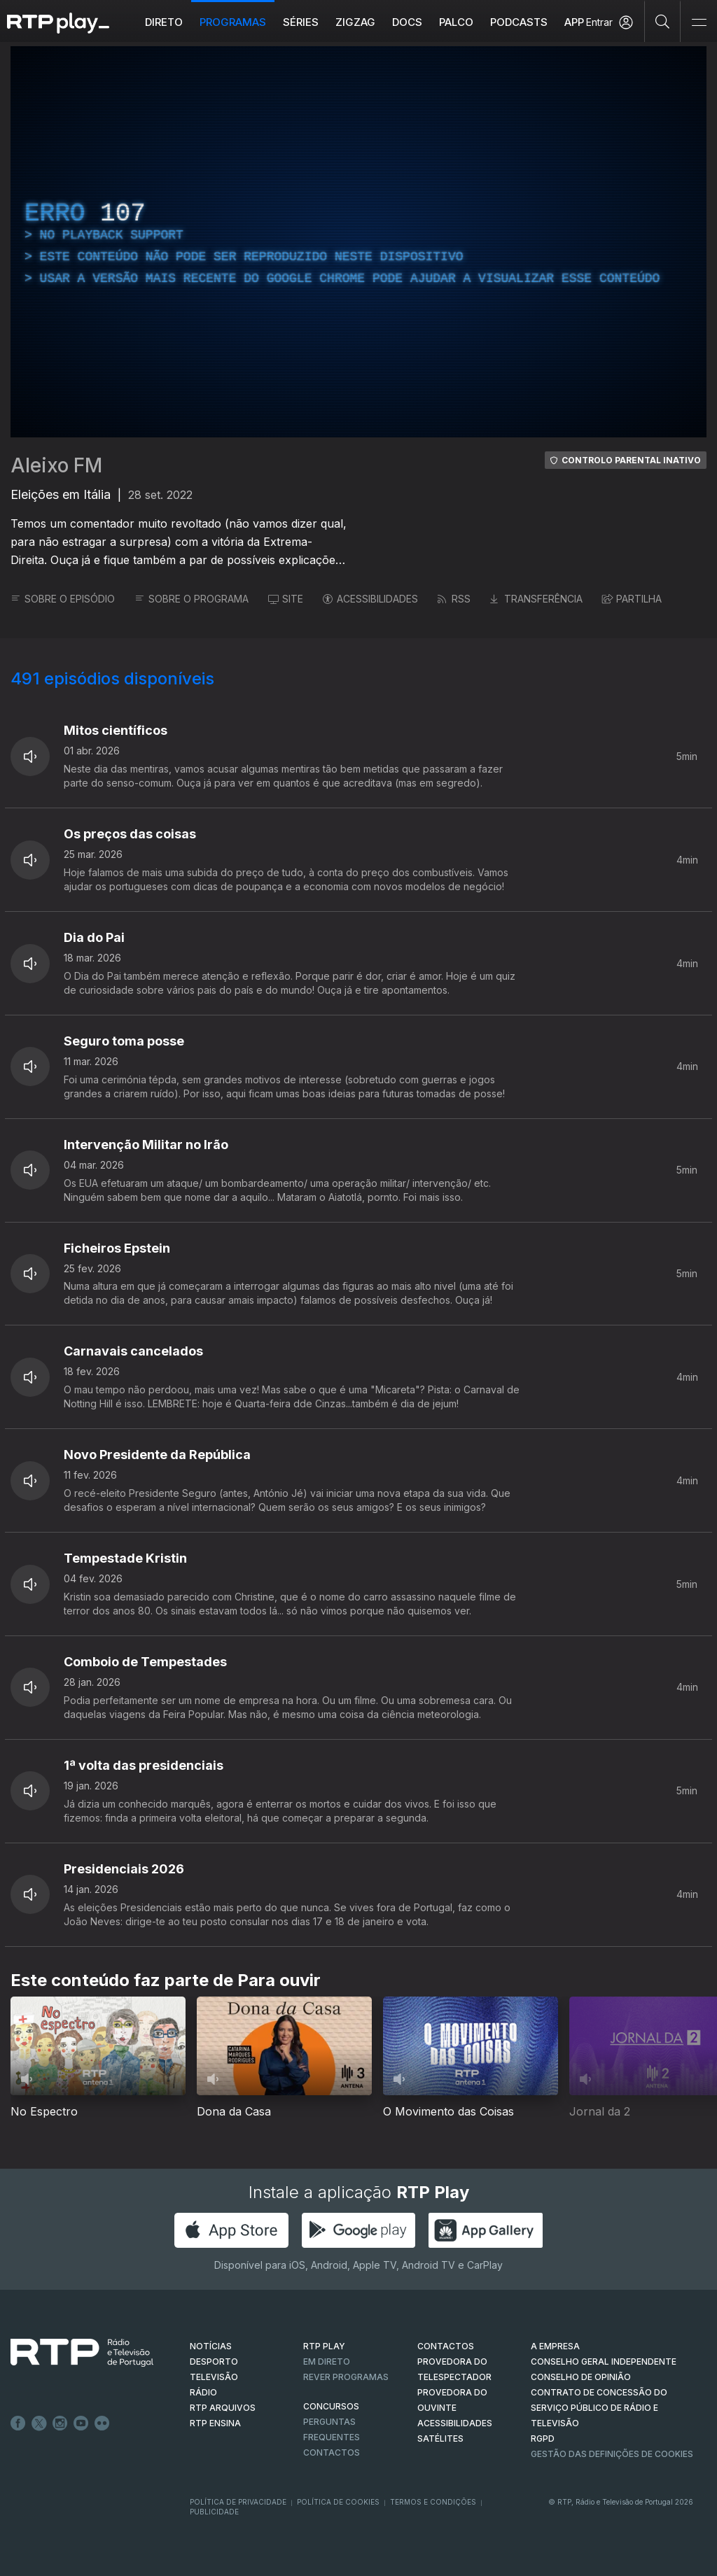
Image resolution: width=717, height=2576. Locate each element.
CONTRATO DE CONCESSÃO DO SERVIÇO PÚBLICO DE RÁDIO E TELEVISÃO (599, 2407)
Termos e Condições (433, 2502)
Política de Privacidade (238, 2502)
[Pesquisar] (663, 21)
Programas (233, 22)
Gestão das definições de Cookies (612, 2454)
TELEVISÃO (214, 2377)
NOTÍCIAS (211, 2346)
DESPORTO (214, 2361)
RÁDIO (203, 2392)
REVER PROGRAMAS (346, 2377)
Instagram (60, 2423)
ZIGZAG (355, 22)
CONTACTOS (445, 2346)
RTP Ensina (215, 2423)
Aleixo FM (56, 465)
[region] (358, 241)
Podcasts (519, 22)
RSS (454, 599)
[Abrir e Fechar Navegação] (699, 22)
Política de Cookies (338, 2502)
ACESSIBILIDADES (370, 599)
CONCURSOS (331, 2406)
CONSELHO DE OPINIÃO (581, 2377)
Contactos (331, 2452)
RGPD (543, 2438)
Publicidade (214, 2511)
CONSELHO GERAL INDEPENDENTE (603, 2361)
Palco (456, 22)
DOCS (407, 22)
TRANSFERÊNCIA (536, 599)
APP (574, 22)
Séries (301, 22)
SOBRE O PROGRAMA (191, 599)
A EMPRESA (555, 2346)
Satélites (440, 2438)
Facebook (18, 2423)
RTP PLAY (324, 2346)
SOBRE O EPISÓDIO (63, 599)
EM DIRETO (326, 2361)
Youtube (81, 2423)
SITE (285, 599)
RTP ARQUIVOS (223, 2407)
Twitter (39, 2423)
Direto (164, 22)
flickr (102, 2423)
